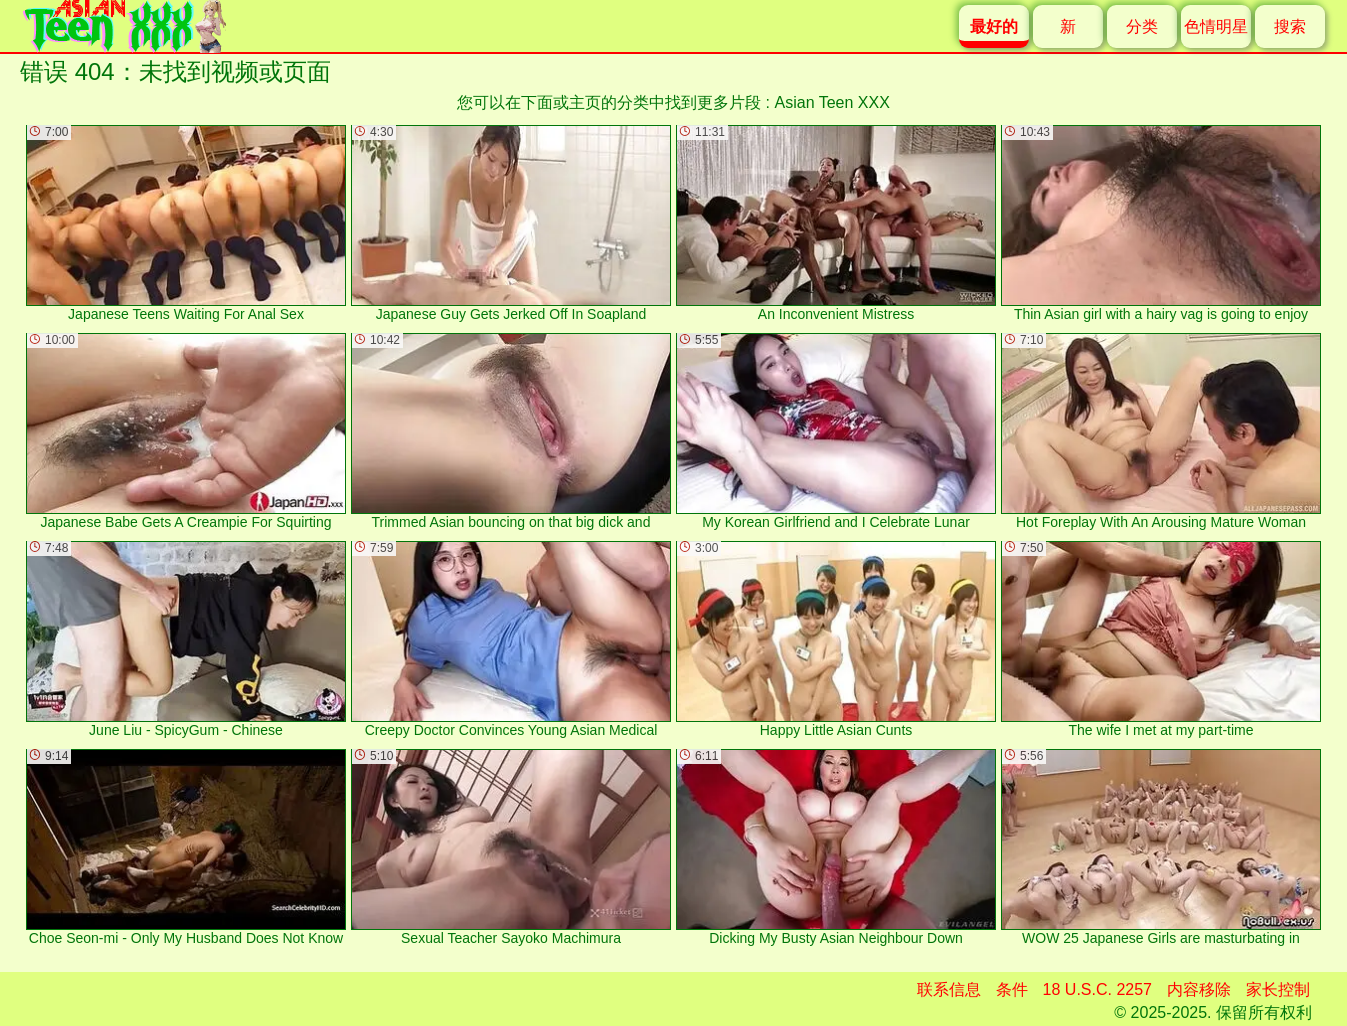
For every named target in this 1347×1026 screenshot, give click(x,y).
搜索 (1290, 26)
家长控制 (1278, 989)
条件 (1012, 989)
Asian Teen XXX (832, 102)
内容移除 (1199, 989)
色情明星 (1216, 26)
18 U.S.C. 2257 (1097, 989)
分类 (1142, 26)
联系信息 (949, 989)
